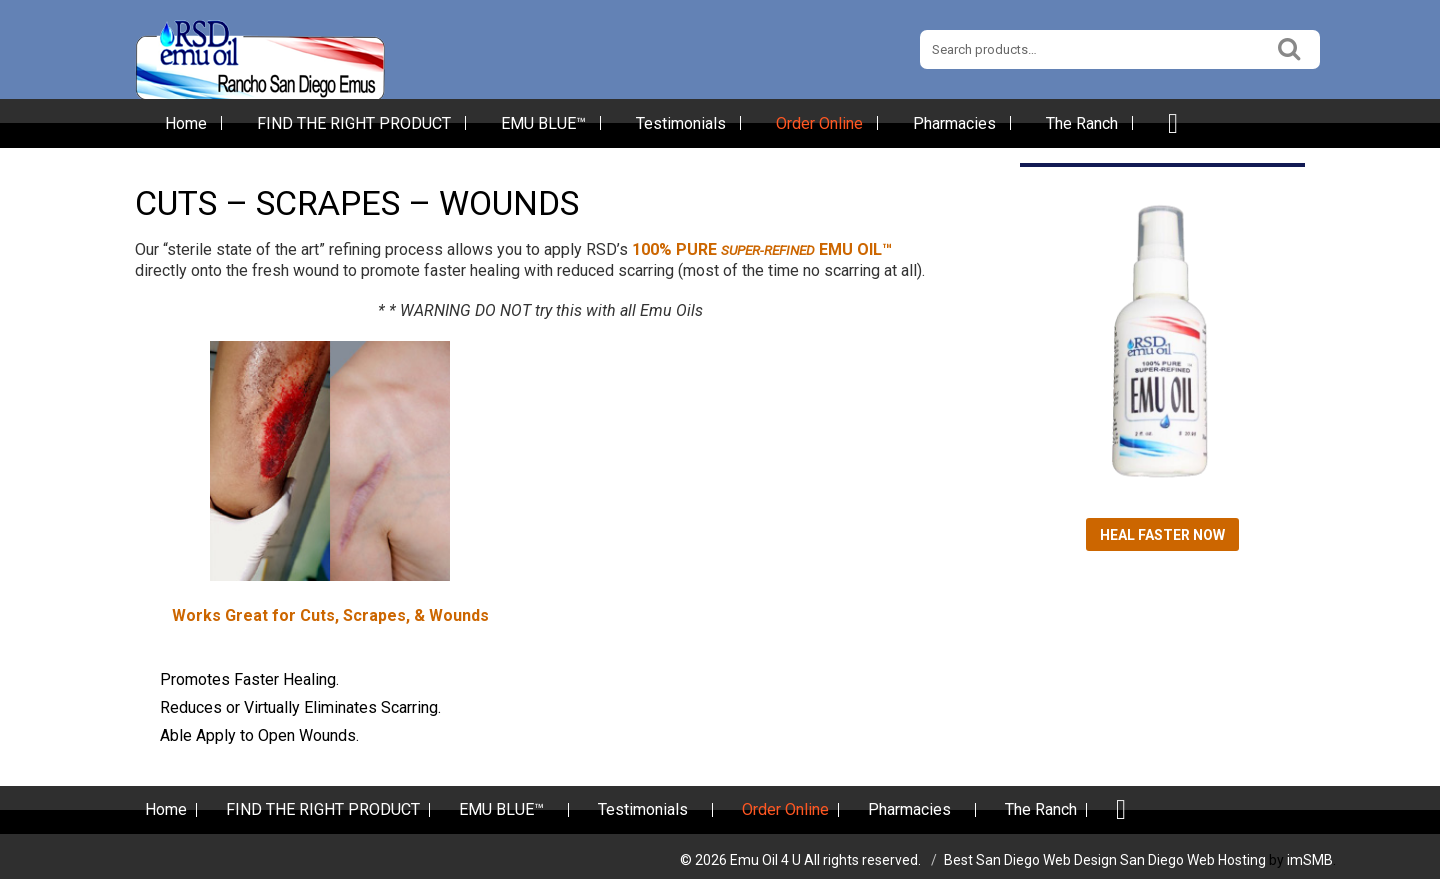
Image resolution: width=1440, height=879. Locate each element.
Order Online (819, 123)
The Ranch (1082, 123)
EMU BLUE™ (543, 123)
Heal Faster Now (1162, 535)
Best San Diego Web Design (1030, 860)
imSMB (1310, 860)
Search (1290, 46)
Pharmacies (954, 123)
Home (186, 123)
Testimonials (681, 123)
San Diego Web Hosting (1193, 860)
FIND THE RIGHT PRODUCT (354, 123)
